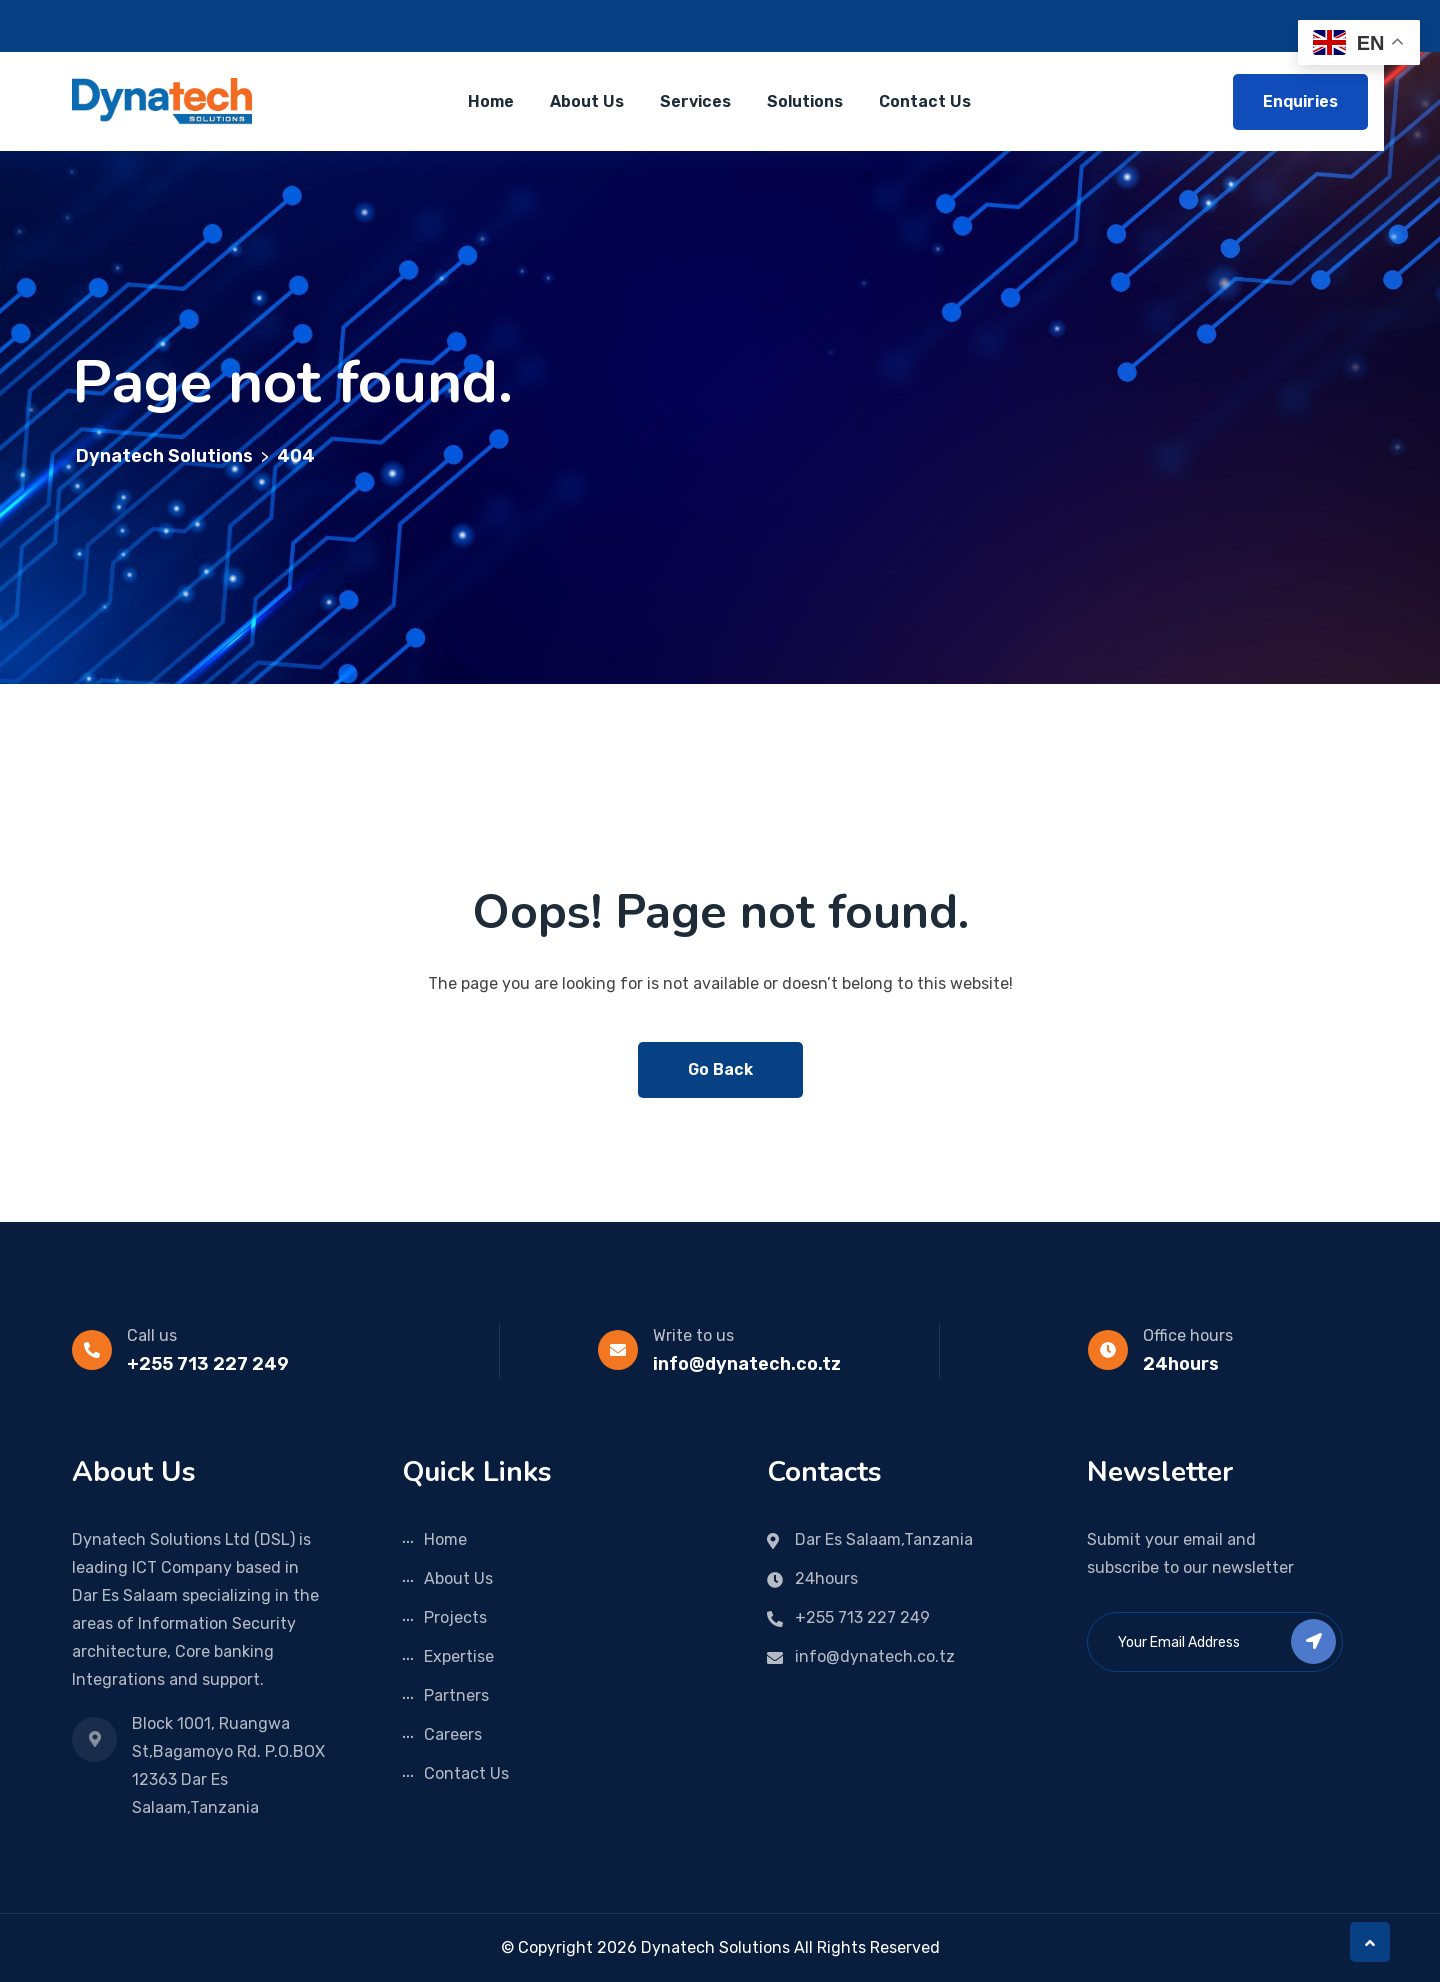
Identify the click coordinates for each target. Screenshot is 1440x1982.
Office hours (1188, 1335)
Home (491, 101)
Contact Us (925, 101)
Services (695, 101)
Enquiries (1300, 101)
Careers (453, 1734)
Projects (455, 1617)
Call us (152, 1335)
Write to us (693, 1335)
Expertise (459, 1656)
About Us (587, 101)
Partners (456, 1695)
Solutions (805, 101)
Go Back (720, 1069)
